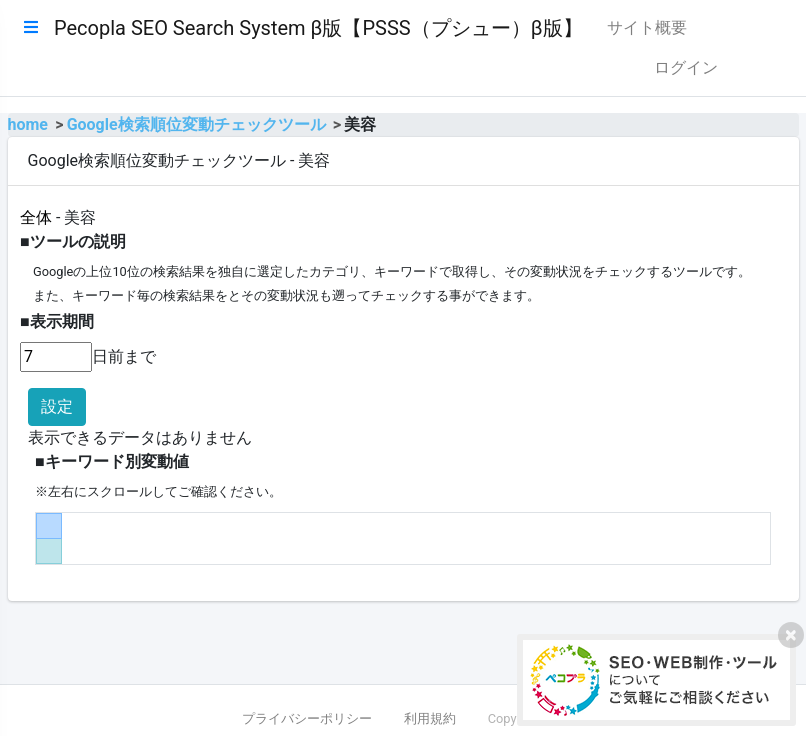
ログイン (686, 67)
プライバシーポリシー (307, 718)
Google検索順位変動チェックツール (196, 124)
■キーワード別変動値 (112, 461)
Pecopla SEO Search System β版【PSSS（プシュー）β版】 (318, 28)
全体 (36, 217)
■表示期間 (57, 321)
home (28, 124)
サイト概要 (647, 27)
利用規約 (430, 718)
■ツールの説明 (73, 241)
